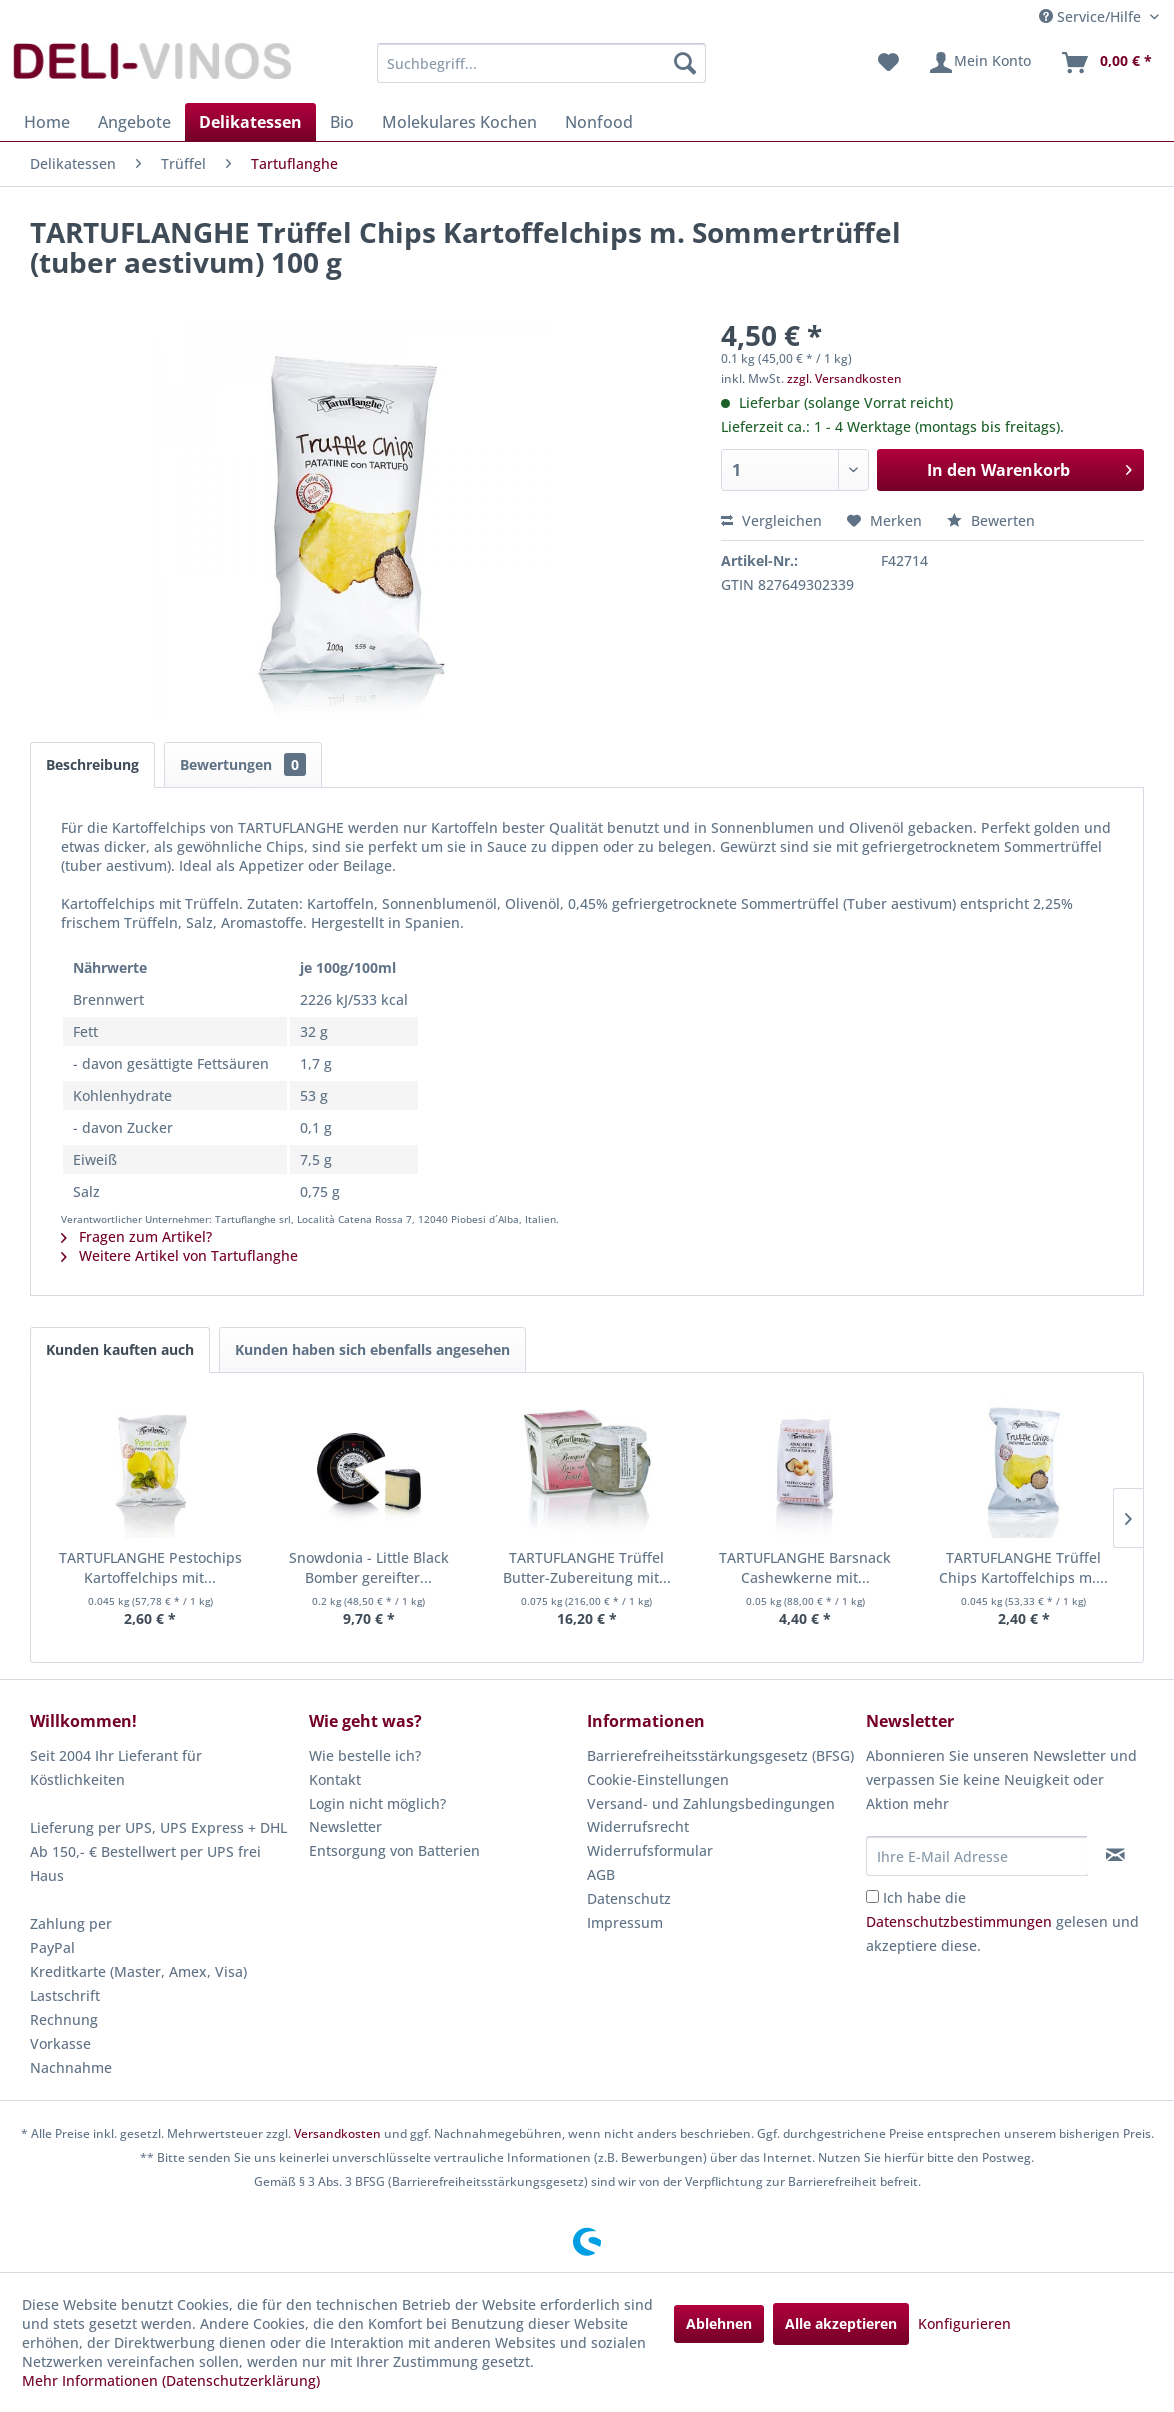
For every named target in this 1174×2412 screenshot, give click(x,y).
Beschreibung (92, 764)
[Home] (47, 122)
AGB (601, 1874)
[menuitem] (541, 63)
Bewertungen (243, 764)
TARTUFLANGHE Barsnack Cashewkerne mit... (805, 1567)
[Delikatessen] (250, 122)
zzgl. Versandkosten (844, 378)
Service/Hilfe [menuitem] (1092, 16)
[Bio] (342, 122)
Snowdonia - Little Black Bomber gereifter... (369, 1567)
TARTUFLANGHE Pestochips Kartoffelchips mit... (150, 1567)
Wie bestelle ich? (365, 1755)
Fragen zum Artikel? (136, 1236)
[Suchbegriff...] (541, 63)
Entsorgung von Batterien (394, 1850)
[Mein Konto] (979, 63)
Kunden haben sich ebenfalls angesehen (372, 1349)
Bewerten (991, 520)
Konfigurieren (964, 2323)
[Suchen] (685, 63)
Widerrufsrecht (638, 1826)
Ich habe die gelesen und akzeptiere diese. (1002, 1921)
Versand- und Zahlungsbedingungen (711, 1803)
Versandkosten (337, 2133)
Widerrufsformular (650, 1850)
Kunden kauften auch (120, 1349)
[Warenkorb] (1106, 63)
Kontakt (335, 1779)
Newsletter (345, 1826)
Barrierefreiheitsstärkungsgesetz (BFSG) (720, 1755)
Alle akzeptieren (841, 2323)
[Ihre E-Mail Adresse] (977, 1856)
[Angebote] (134, 122)
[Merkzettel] (888, 63)
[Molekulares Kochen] (459, 122)
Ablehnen (719, 2323)
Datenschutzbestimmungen (959, 1921)
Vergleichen (771, 520)
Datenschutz (629, 1898)
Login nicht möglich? (377, 1803)
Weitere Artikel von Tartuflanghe (179, 1255)
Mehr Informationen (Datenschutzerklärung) (171, 2380)
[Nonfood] (599, 122)
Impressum (625, 1922)
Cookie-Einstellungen (658, 1779)
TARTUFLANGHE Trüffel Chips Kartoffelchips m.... (1023, 1567)
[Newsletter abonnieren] (1115, 1855)
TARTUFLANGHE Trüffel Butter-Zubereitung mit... (587, 1567)
